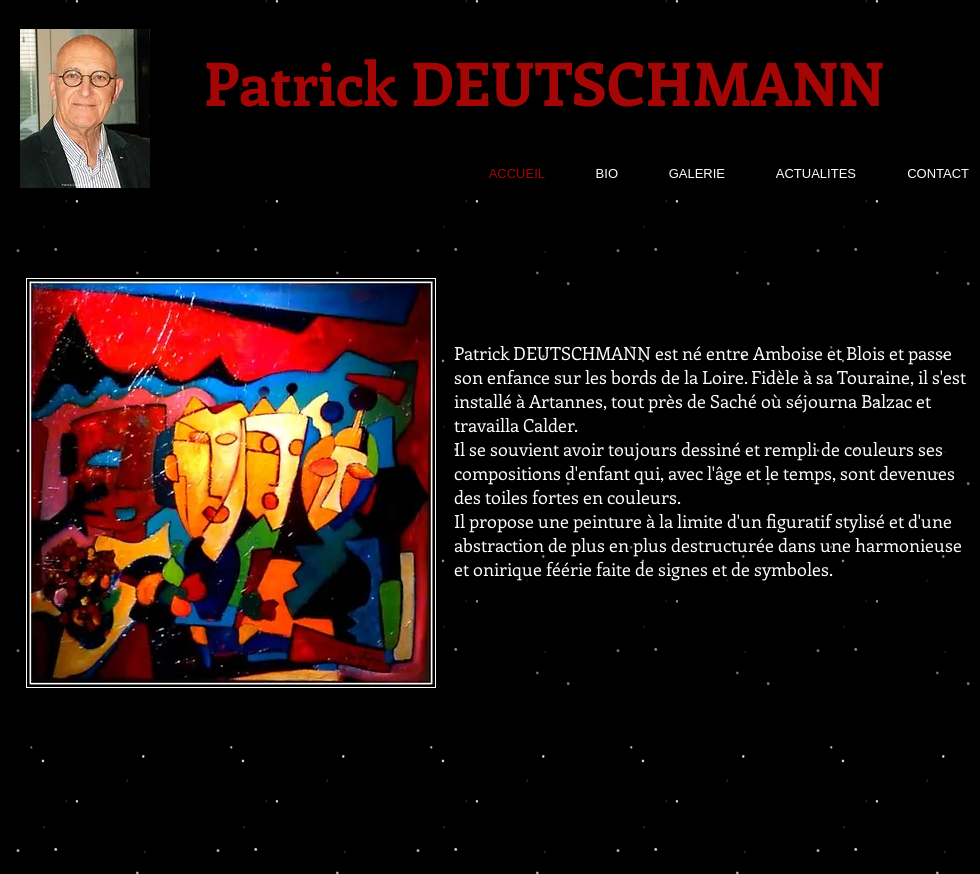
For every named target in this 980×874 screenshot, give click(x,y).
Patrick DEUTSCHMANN (544, 81)
